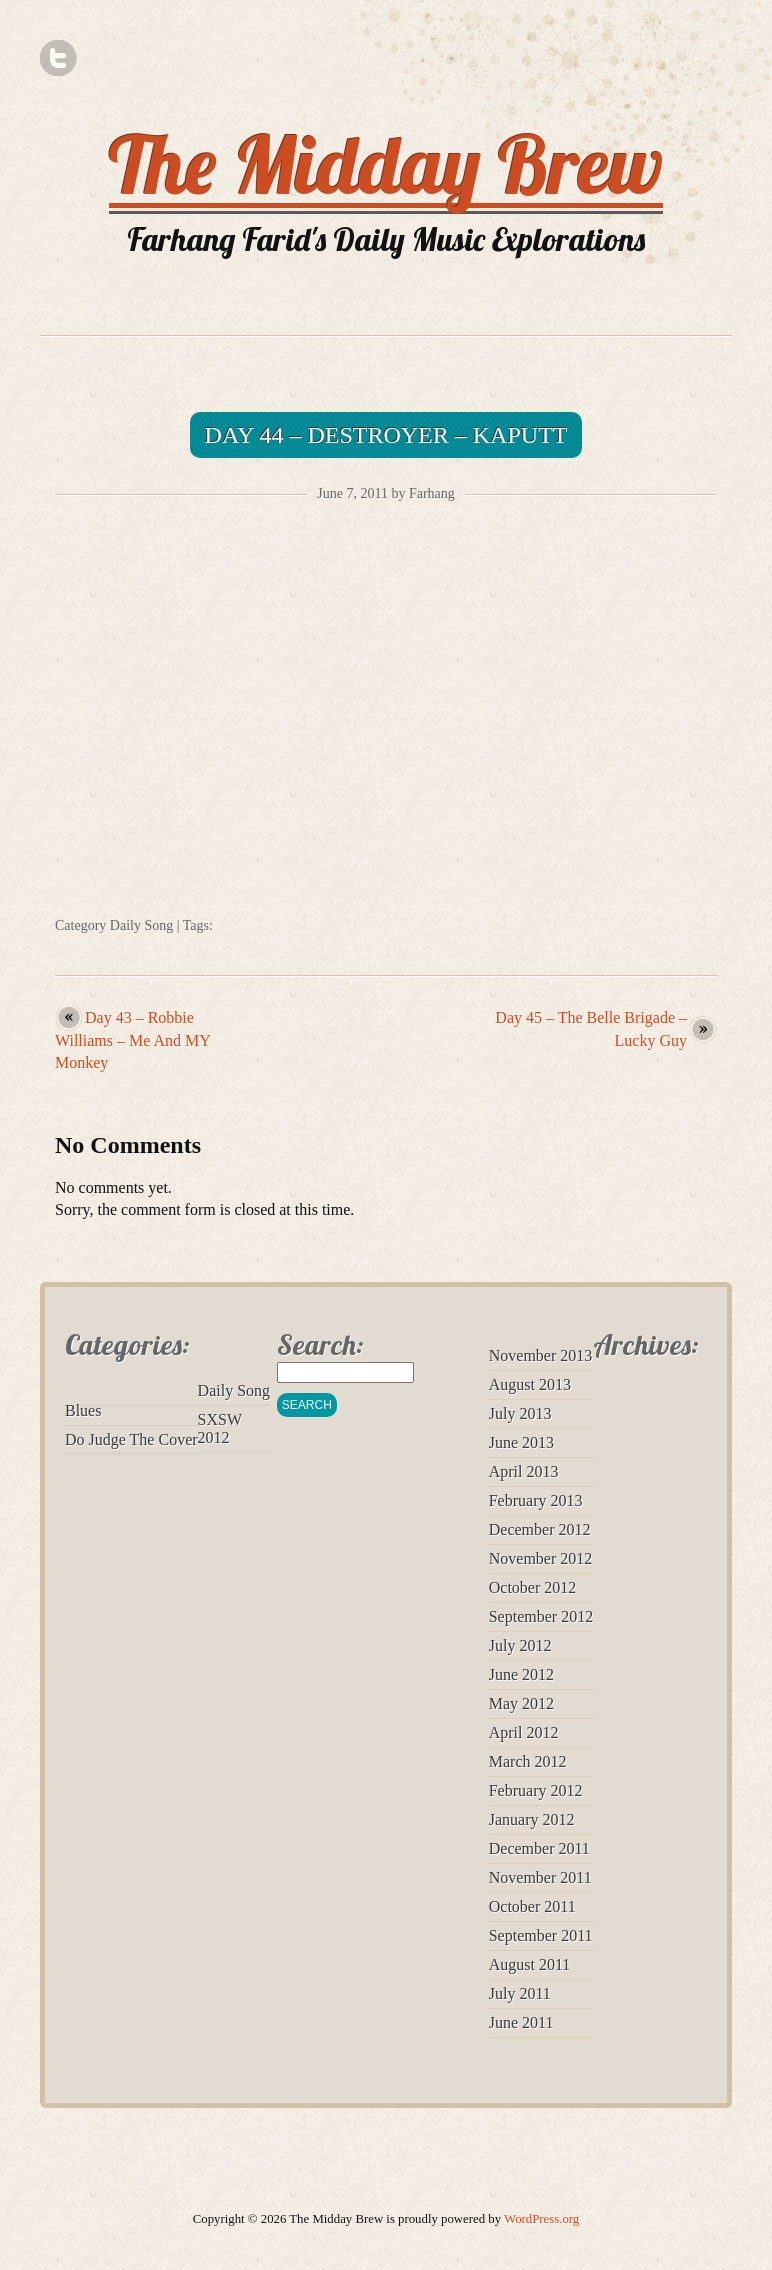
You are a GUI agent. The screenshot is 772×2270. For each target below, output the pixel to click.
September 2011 (541, 1935)
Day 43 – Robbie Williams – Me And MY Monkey (133, 1040)
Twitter (58, 58)
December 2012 (540, 1529)
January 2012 (532, 1819)
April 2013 (524, 1471)
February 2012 (536, 1790)
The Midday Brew (386, 164)
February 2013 (536, 1500)
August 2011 (530, 1964)
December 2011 (539, 1848)
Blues (83, 1410)
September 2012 (541, 1616)
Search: (320, 1344)
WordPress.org (541, 2219)
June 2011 (521, 2022)
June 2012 (521, 1674)
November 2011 (540, 1877)
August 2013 (530, 1384)
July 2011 (520, 1993)
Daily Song (141, 925)
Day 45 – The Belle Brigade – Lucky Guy (591, 1028)
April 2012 (524, 1732)
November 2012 (541, 1558)
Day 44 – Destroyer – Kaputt (386, 435)
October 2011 (532, 1906)
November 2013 (541, 1355)
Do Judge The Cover (131, 1439)
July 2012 (520, 1645)
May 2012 (521, 1703)
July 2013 (520, 1413)
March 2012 (528, 1761)
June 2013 (521, 1442)
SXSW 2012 (220, 1428)
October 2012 (533, 1587)
